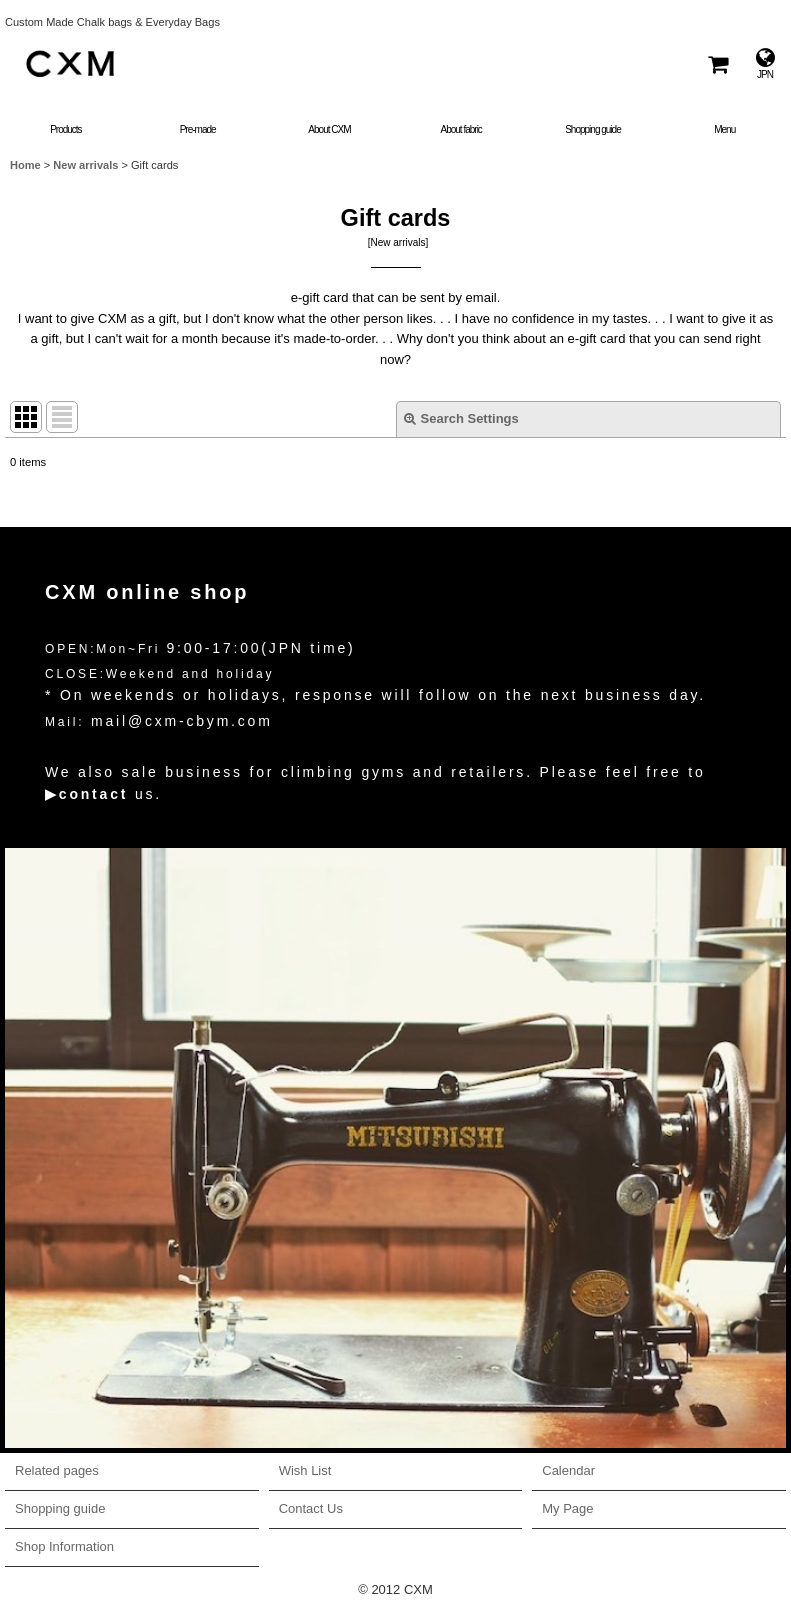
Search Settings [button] (461, 418)
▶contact (86, 794)
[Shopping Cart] (717, 63)
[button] (725, 117)
